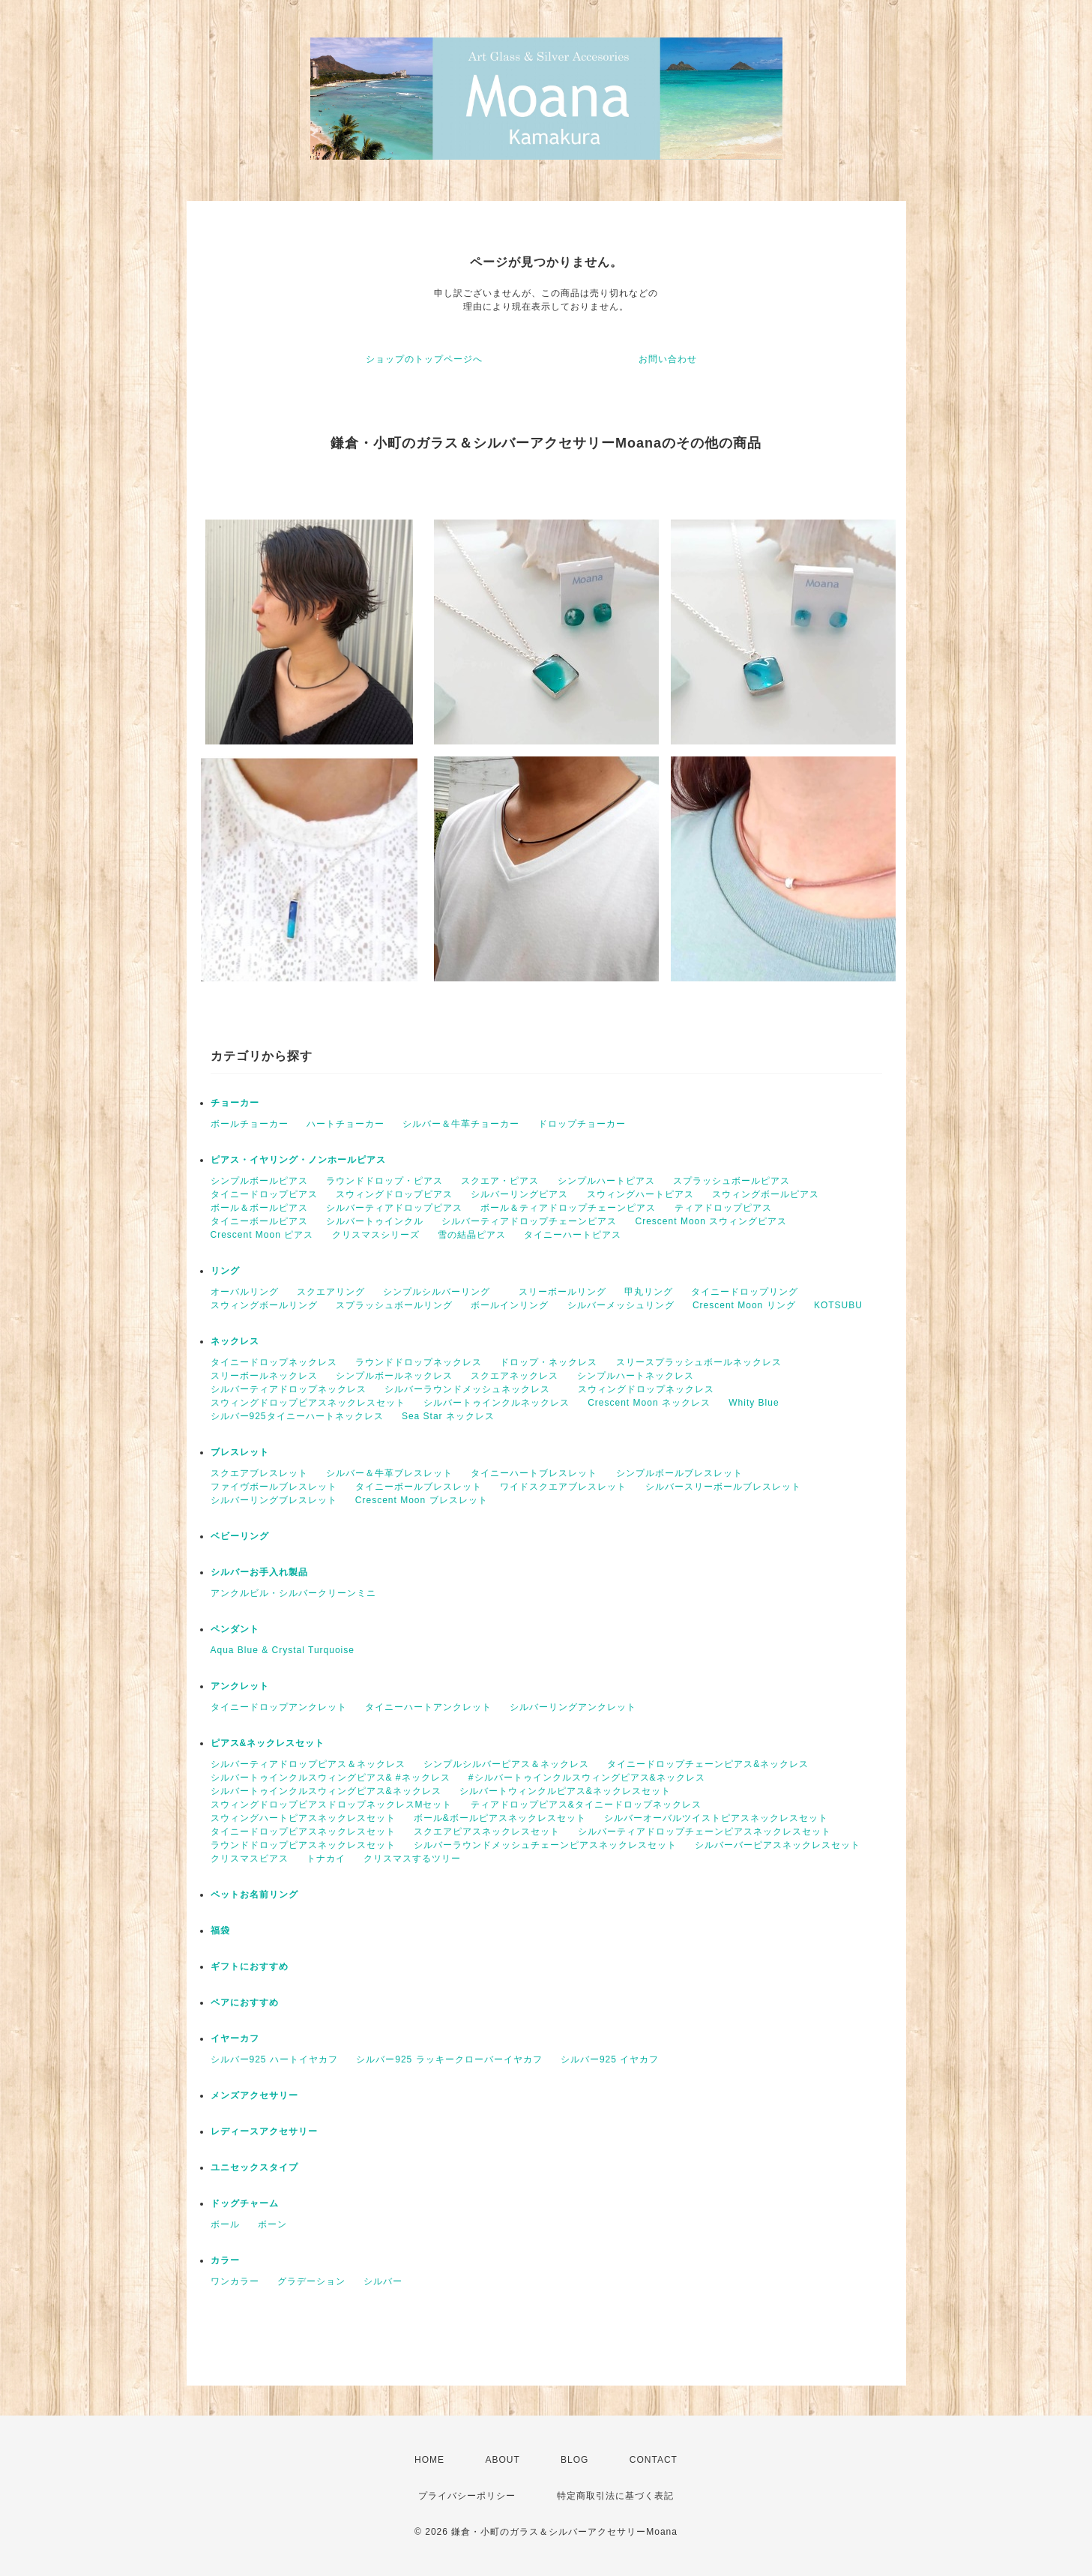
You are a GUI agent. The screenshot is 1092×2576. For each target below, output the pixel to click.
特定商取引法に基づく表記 (615, 2496)
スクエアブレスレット (259, 1473)
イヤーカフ (235, 2038)
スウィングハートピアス (640, 1194)
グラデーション (311, 2281)
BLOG (574, 2460)
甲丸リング (648, 1292)
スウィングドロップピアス (394, 1194)
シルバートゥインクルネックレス (496, 1402)
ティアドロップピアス (723, 1208)
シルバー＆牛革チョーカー (460, 1124)
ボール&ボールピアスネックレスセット (500, 1818)
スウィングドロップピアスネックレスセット (308, 1402)
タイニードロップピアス (264, 1194)
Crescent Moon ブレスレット (421, 1500)
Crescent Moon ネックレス (649, 1402)
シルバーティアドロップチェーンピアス (529, 1221)
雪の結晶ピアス (472, 1235)
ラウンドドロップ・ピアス (384, 1181)
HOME (429, 2460)
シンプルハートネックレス (635, 1375)
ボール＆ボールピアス (259, 1208)
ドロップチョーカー (582, 1124)
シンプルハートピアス (606, 1181)
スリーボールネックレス (264, 1375)
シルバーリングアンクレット (573, 1707)
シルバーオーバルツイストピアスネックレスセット (716, 1818)
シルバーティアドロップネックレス (288, 1389)
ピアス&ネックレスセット (268, 1743)
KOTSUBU (838, 1305)
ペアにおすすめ (245, 2002)
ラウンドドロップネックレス (418, 1362)
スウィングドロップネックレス (646, 1389)
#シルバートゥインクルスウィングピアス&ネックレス (586, 1777)
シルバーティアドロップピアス (394, 1208)
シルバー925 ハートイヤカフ (274, 2059)
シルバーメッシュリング (621, 1305)
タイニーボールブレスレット (418, 1486)
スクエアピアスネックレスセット (487, 1831)
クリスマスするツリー (412, 1858)
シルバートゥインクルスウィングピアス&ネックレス (326, 1791)
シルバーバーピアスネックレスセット (777, 1845)
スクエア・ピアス (500, 1181)
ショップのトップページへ (424, 359)
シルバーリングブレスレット (274, 1500)
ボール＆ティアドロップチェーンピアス (568, 1208)
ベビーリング (240, 1536)
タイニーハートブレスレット (534, 1473)
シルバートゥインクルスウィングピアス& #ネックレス (330, 1777)
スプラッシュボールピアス (731, 1181)
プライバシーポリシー (467, 2496)
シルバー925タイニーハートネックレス (297, 1416)
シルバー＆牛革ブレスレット (389, 1473)
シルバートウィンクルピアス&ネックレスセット (565, 1791)
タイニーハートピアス (572, 1235)
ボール (225, 2224)
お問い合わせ (668, 359)
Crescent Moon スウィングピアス (716, 1221)
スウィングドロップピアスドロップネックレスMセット (332, 1804)
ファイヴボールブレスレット (274, 1486)
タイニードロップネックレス (274, 1362)
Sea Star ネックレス (448, 1416)
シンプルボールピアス (259, 1181)
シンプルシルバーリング (441, 1292)
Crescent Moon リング (744, 1305)
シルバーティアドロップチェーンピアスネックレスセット (704, 1831)
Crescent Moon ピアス (262, 1235)
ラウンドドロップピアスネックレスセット (303, 1845)
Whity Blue (753, 1402)
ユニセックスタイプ (254, 2167)
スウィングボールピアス (765, 1194)
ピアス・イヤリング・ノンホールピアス (298, 1160)
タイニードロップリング (744, 1292)
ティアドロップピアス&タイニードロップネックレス (586, 1804)
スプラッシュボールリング (394, 1305)
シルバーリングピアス (519, 1194)
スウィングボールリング (264, 1305)
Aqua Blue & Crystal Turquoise (283, 1650)
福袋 (220, 1930)
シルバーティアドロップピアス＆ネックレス (308, 1764)
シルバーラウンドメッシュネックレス (472, 1389)
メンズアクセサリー (254, 2095)
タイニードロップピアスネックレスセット (303, 1831)
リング (225, 1271)
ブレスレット (240, 1452)
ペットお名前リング (254, 1894)
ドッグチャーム (245, 2203)
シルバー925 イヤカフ (610, 2059)
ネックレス (235, 1341)
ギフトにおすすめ (250, 1966)
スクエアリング (331, 1292)
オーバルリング (245, 1292)
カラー (225, 2260)
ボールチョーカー (250, 1124)
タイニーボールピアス (259, 1221)
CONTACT (654, 2460)
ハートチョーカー (345, 1124)
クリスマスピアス (250, 1858)
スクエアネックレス (514, 1375)
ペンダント (235, 1629)
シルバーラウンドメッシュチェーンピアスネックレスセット (545, 1845)
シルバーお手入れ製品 (259, 1572)
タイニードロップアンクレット (279, 1707)
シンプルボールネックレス (394, 1375)
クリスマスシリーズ (376, 1235)
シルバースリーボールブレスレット (723, 1486)
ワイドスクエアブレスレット (563, 1486)
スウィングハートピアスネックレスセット (303, 1818)
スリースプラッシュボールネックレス (699, 1362)
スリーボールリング (562, 1292)
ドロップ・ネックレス (548, 1362)
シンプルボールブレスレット (684, 1473)
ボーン (272, 2224)
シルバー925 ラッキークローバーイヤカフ (449, 2059)
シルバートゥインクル (374, 1221)
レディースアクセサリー (264, 2131)
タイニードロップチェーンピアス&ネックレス (708, 1764)
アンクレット (240, 1686)
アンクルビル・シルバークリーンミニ (293, 1593)
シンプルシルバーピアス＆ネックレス (506, 1764)
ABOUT (502, 2460)
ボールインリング (510, 1305)
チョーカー (235, 1103)
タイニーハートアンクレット (428, 1707)
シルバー (383, 2281)
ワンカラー (235, 2281)
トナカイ (326, 1858)
